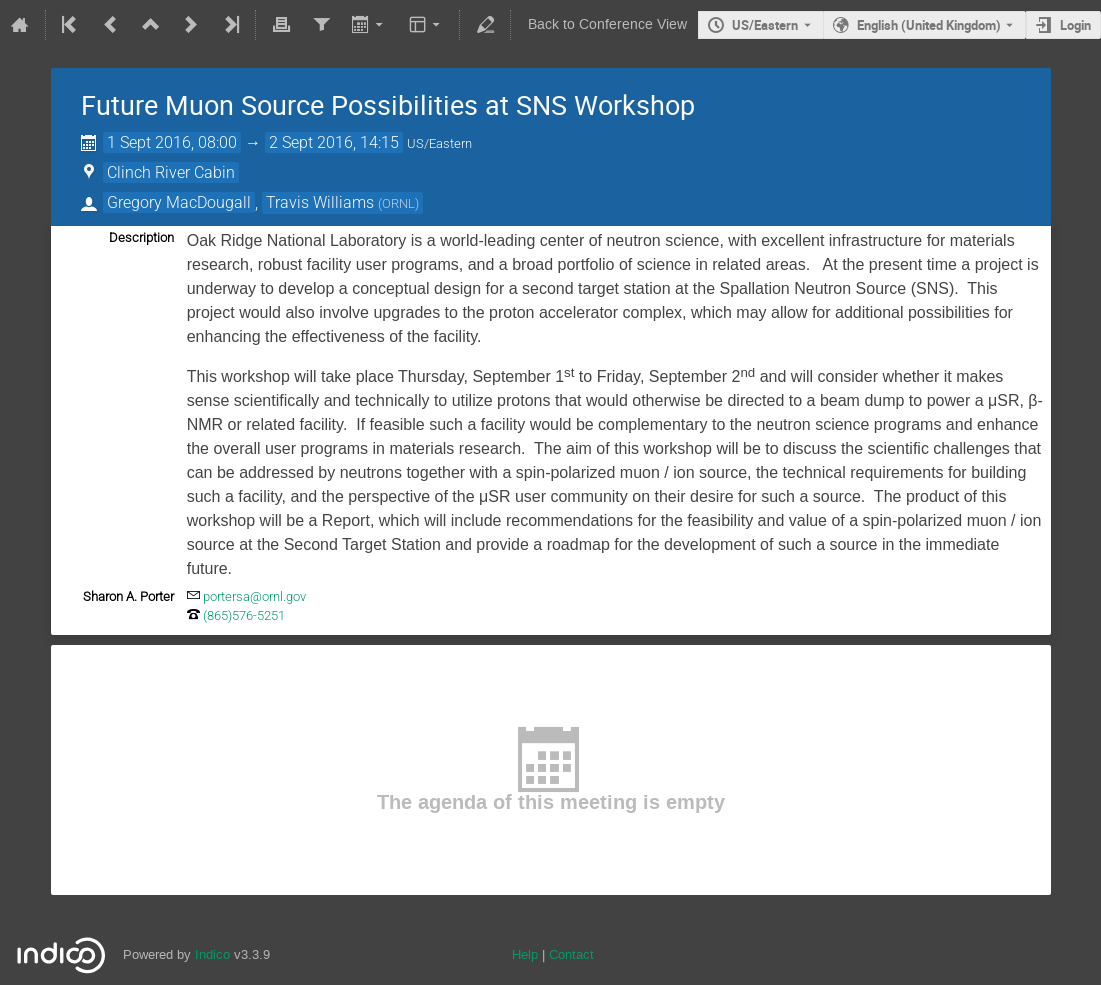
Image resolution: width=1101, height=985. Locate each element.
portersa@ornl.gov (254, 596)
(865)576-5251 (244, 615)
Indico (212, 954)
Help (525, 954)
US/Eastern (765, 25)
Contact (571, 954)
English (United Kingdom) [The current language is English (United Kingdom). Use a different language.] (929, 25)
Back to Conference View (607, 24)
